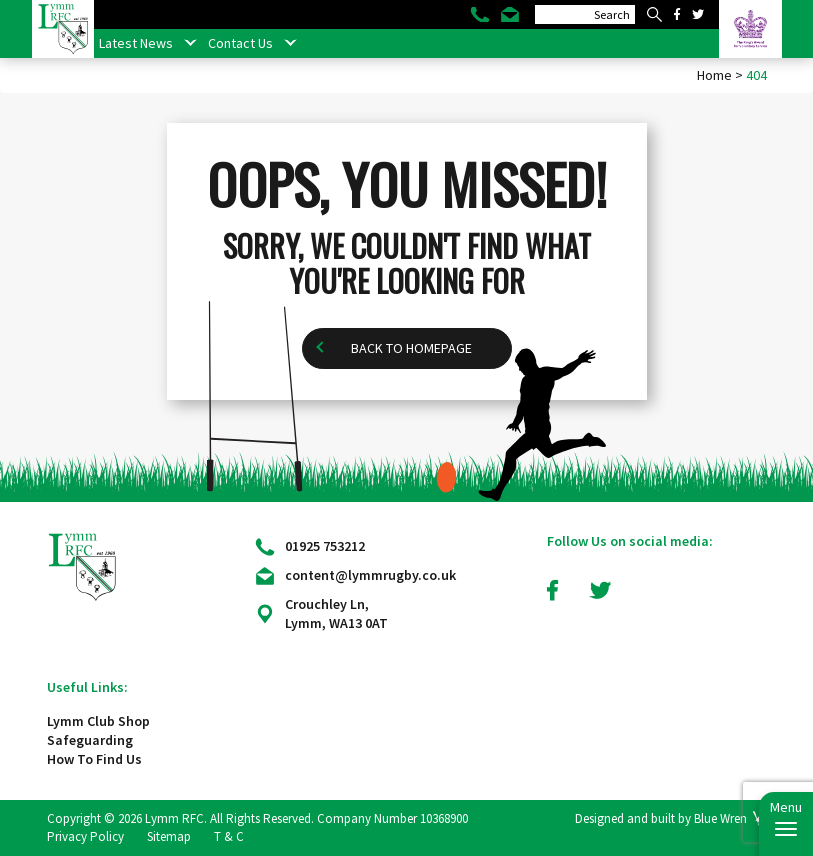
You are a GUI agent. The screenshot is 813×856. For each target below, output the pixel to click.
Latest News (136, 43)
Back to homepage (411, 348)
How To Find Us (94, 759)
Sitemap (169, 836)
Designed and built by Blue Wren (661, 818)
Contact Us (240, 43)
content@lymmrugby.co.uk (370, 575)
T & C (229, 836)
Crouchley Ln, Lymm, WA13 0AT (336, 613)
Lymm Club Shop (98, 721)
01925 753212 (325, 546)
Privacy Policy (85, 836)
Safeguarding (90, 740)
